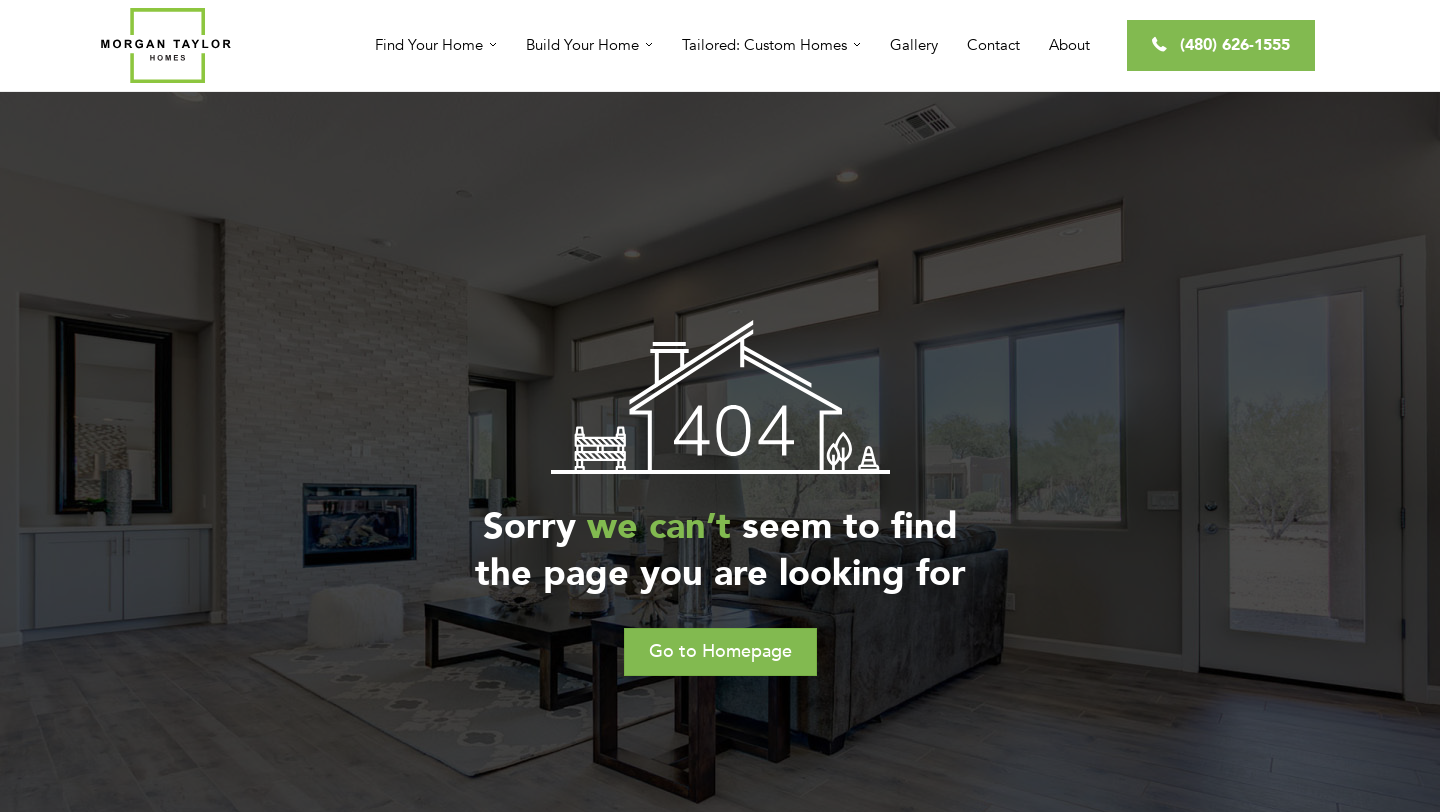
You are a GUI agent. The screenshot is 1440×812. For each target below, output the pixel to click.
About (1069, 45)
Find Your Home (429, 45)
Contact (993, 45)
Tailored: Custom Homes (764, 45)
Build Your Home (582, 45)
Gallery (914, 45)
